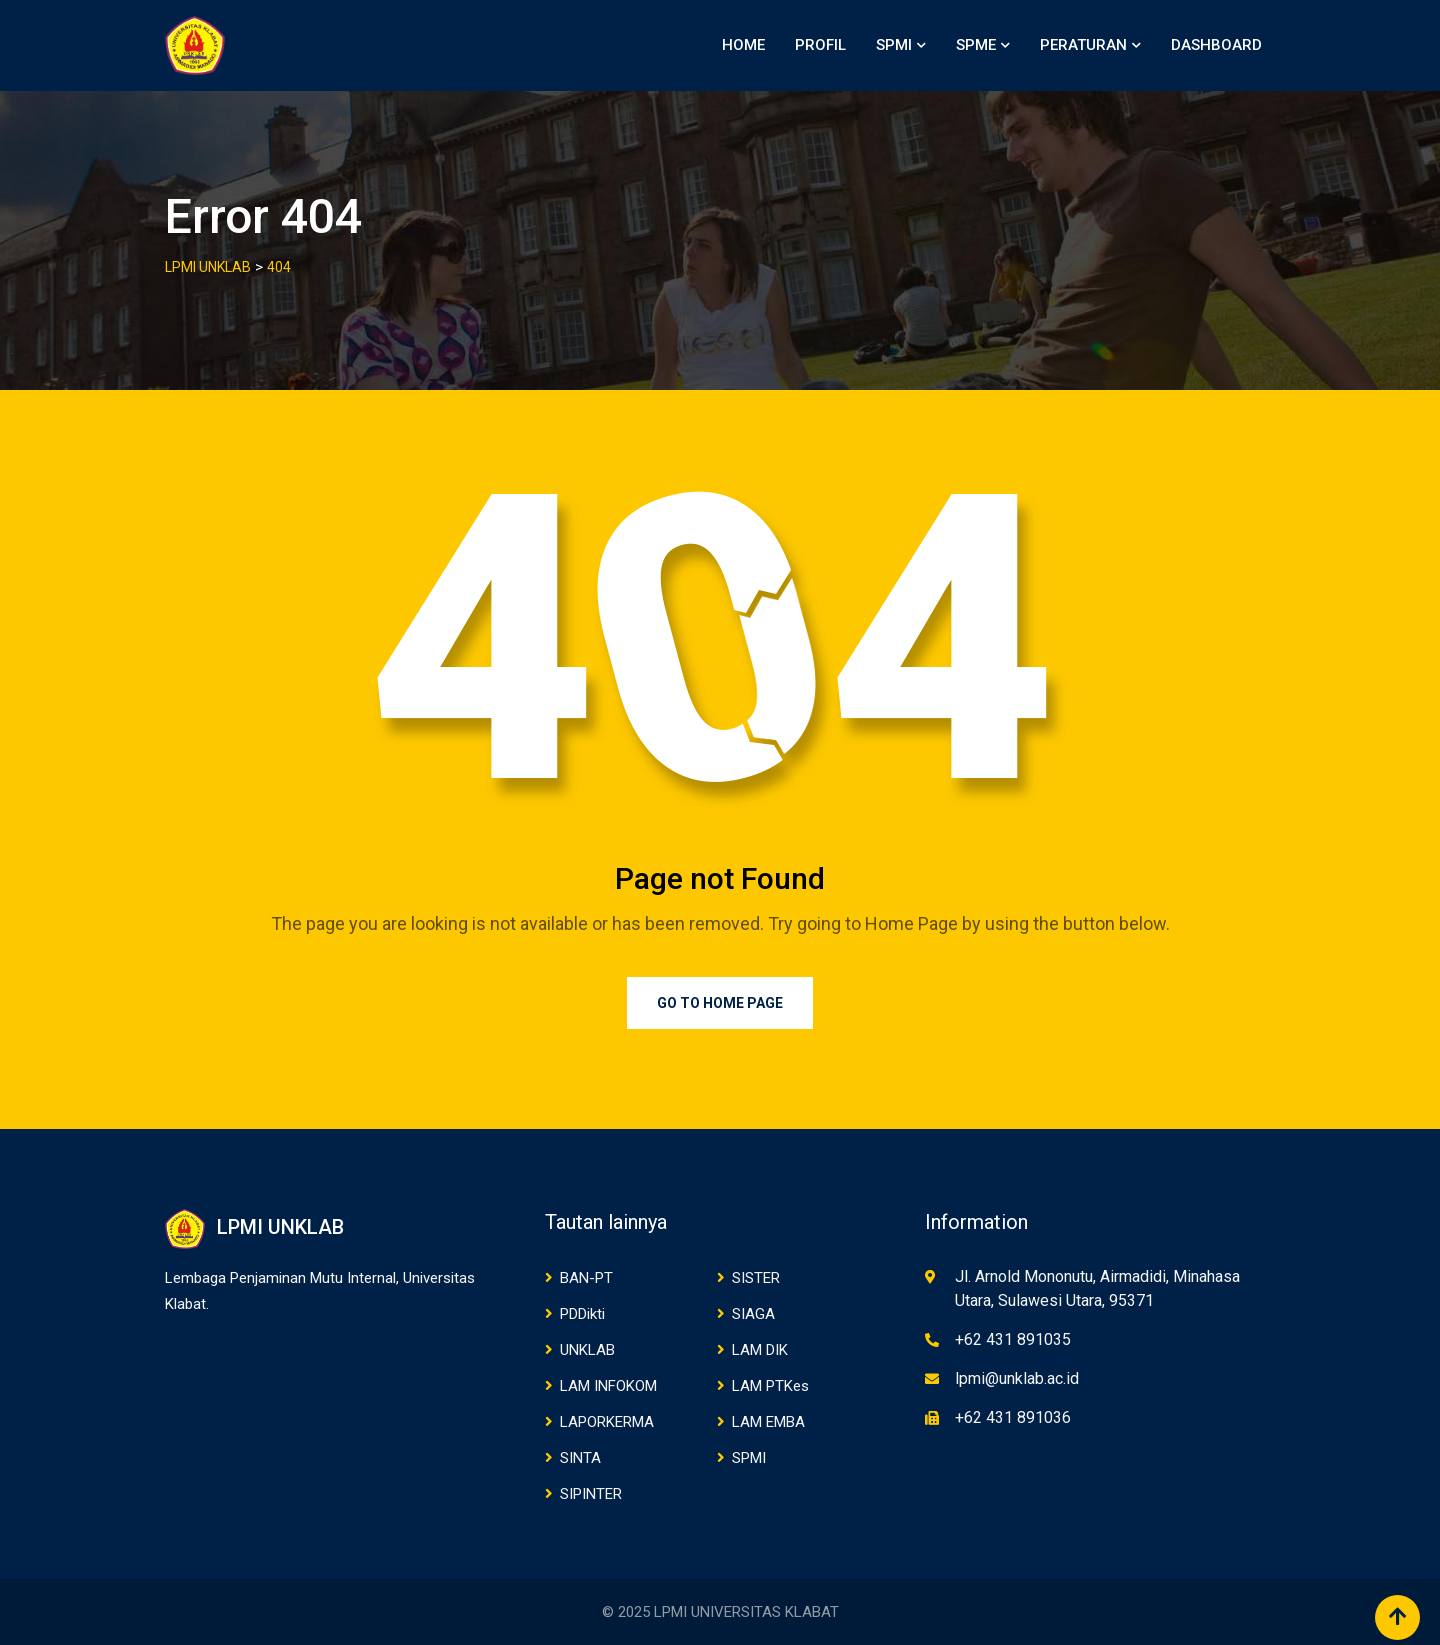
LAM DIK (760, 1350)
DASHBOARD (1216, 45)
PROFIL (820, 45)
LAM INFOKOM (608, 1386)
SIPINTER (591, 1494)
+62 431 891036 (1013, 1417)
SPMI (894, 45)
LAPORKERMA (607, 1422)
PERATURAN (1083, 45)
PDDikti (582, 1314)
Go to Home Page (720, 1003)
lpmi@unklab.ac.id (1017, 1378)
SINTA (580, 1458)
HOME (743, 45)
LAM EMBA (768, 1422)
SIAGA (753, 1314)
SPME (976, 45)
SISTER (756, 1278)
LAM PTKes (770, 1386)
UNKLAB (587, 1350)
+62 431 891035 (1013, 1339)
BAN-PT (586, 1278)
